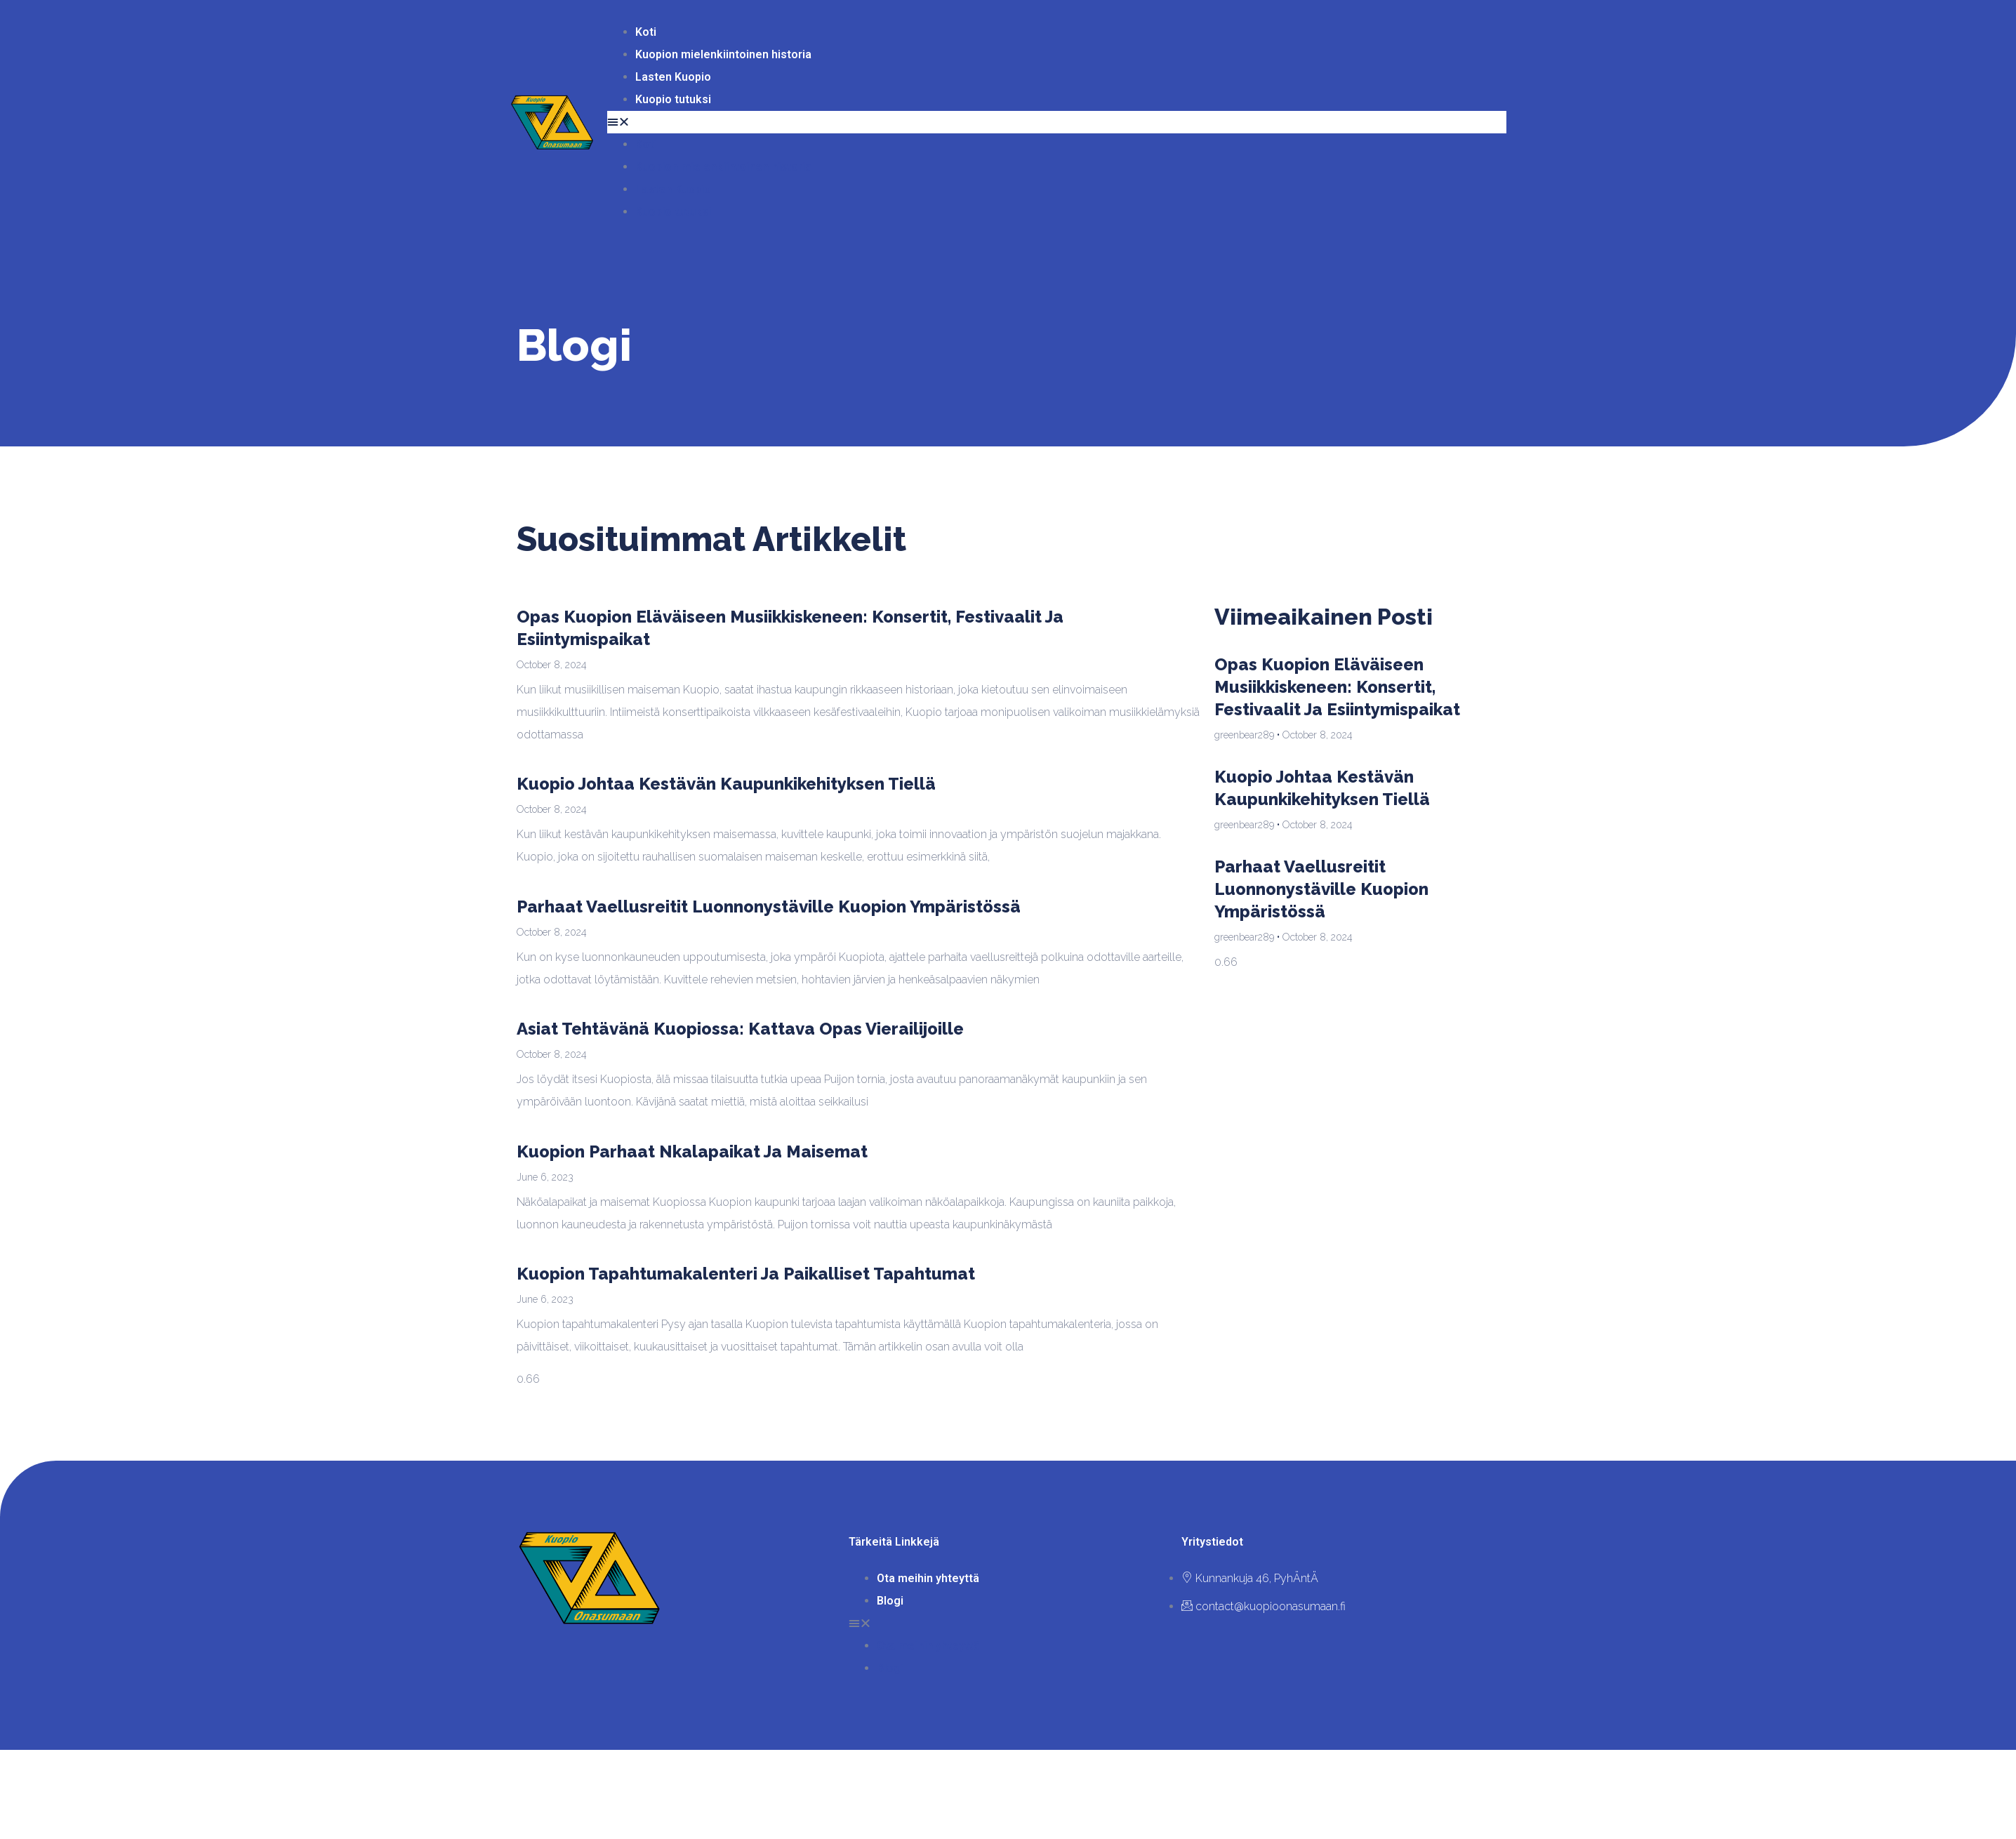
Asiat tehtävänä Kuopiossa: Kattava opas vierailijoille (740, 1028)
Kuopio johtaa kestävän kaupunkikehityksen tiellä (726, 784)
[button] (1056, 122)
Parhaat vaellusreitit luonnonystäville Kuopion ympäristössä (769, 906)
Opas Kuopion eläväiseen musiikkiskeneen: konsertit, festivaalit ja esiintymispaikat (1337, 686)
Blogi (890, 1600)
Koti (645, 32)
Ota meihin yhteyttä (928, 1578)
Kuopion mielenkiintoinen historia (723, 54)
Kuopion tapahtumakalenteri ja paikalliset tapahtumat (746, 1273)
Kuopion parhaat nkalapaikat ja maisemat (692, 1151)
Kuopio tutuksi (673, 99)
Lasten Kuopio (673, 77)
